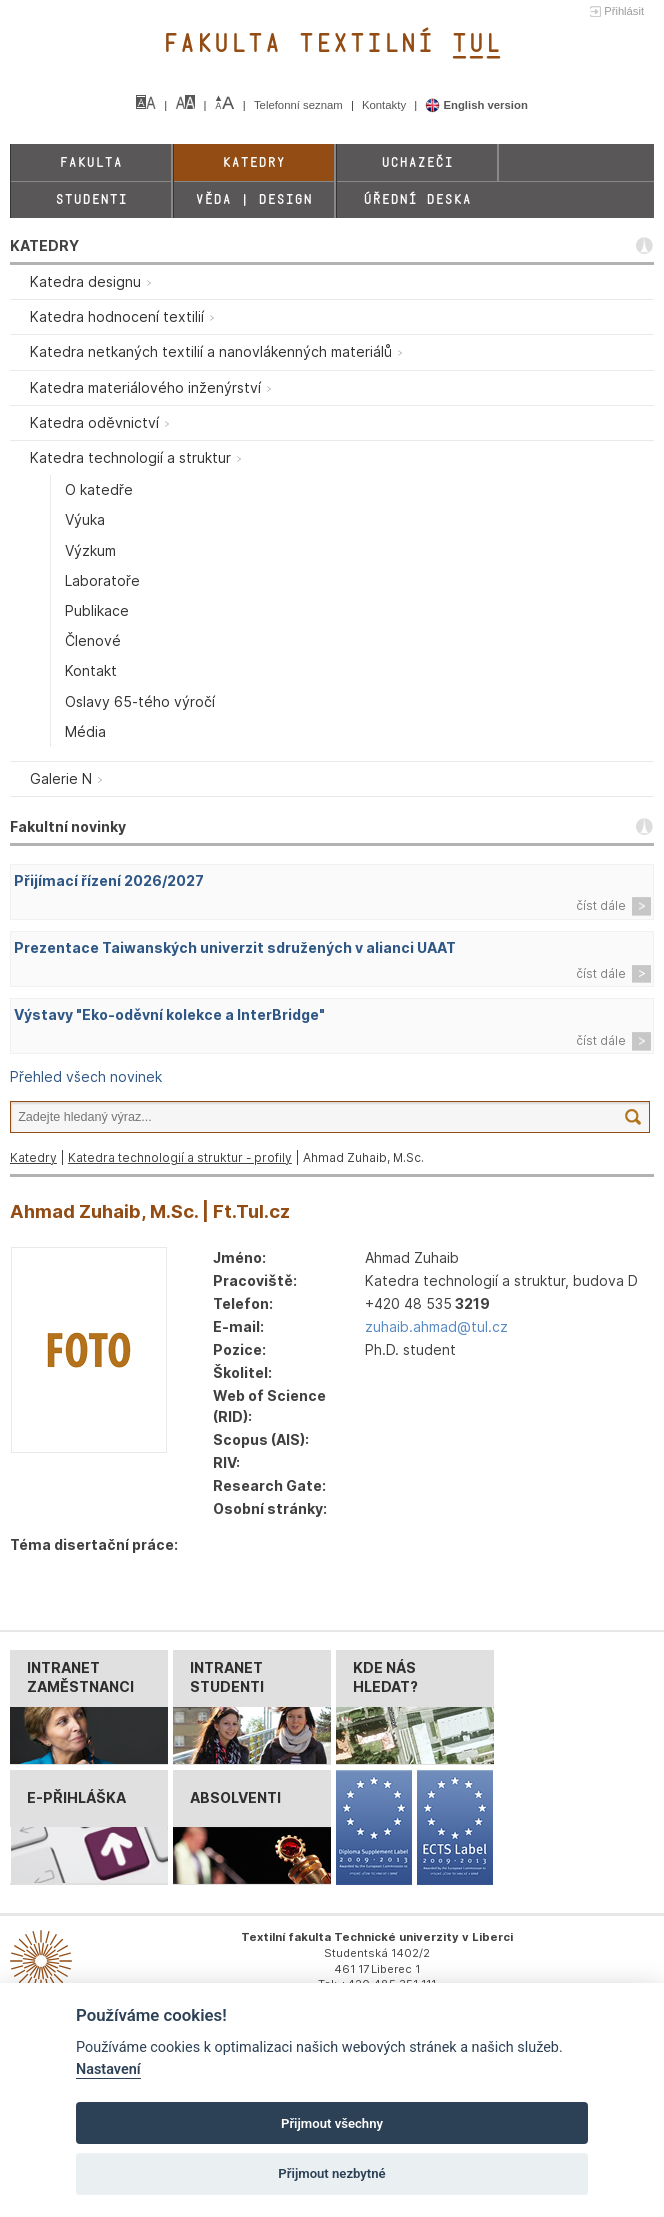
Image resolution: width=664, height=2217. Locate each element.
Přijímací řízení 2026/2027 (109, 880)
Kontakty (385, 105)
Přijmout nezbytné (331, 2173)
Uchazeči (417, 162)
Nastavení (108, 2069)
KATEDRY (44, 245)
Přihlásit (624, 11)
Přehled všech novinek (86, 1076)
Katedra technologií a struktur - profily (180, 1157)
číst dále (601, 905)
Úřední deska (417, 199)
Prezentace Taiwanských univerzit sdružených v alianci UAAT (235, 947)
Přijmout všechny (332, 2123)
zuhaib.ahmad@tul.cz (436, 1326)
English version (476, 105)
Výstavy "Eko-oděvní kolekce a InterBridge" (169, 1014)
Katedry (253, 162)
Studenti (91, 199)
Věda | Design (253, 199)
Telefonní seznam (300, 105)
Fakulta (90, 162)
